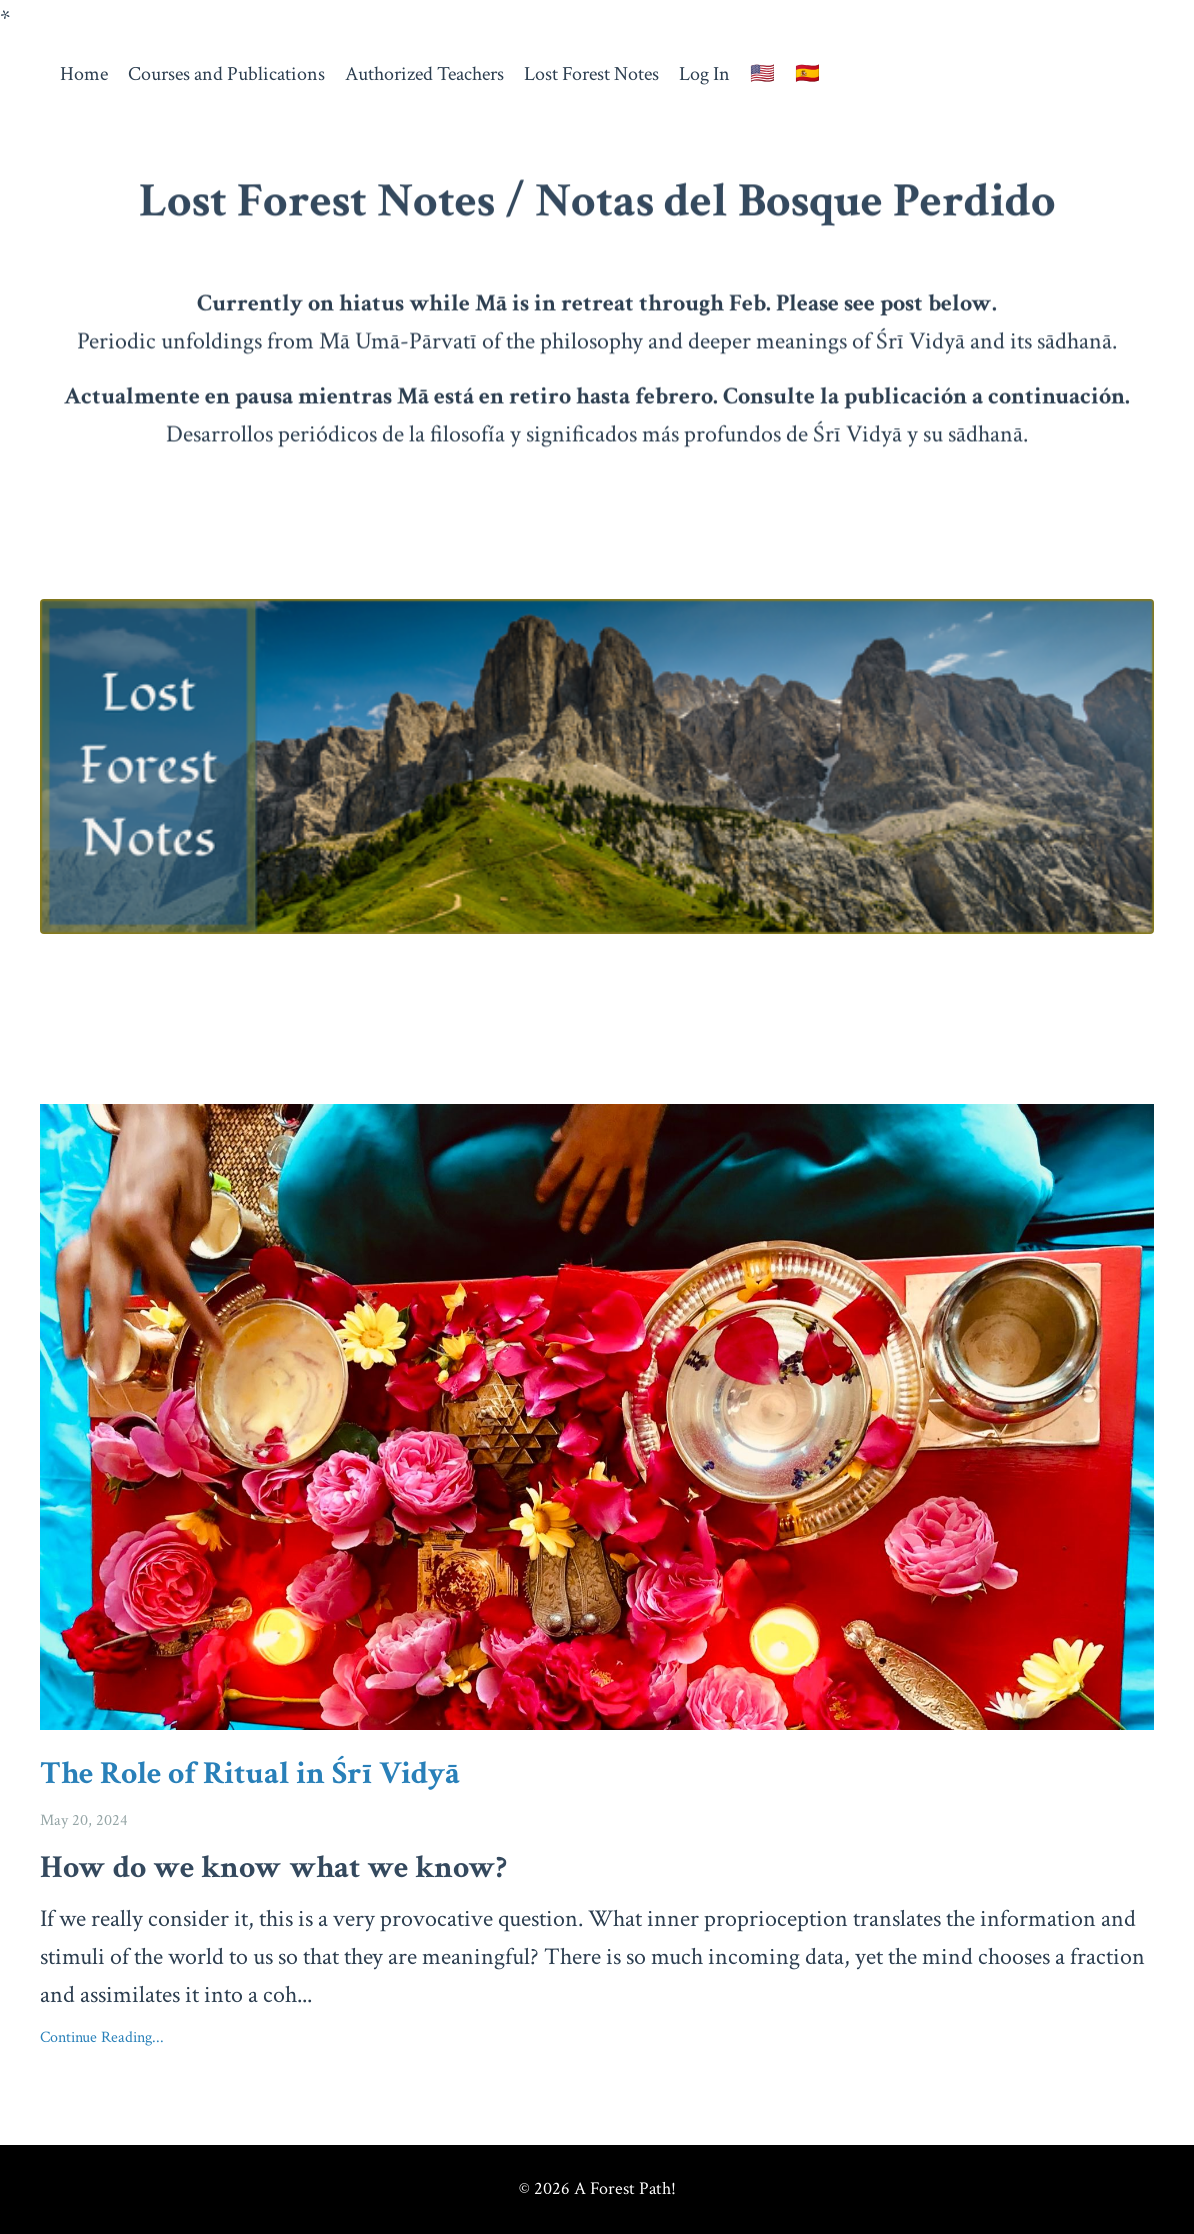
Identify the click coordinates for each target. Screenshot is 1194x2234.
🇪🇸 (807, 74)
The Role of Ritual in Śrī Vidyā (250, 1773)
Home (84, 74)
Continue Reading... (102, 2037)
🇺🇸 (762, 74)
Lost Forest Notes (591, 74)
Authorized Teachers (424, 74)
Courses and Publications (226, 74)
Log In (704, 74)
